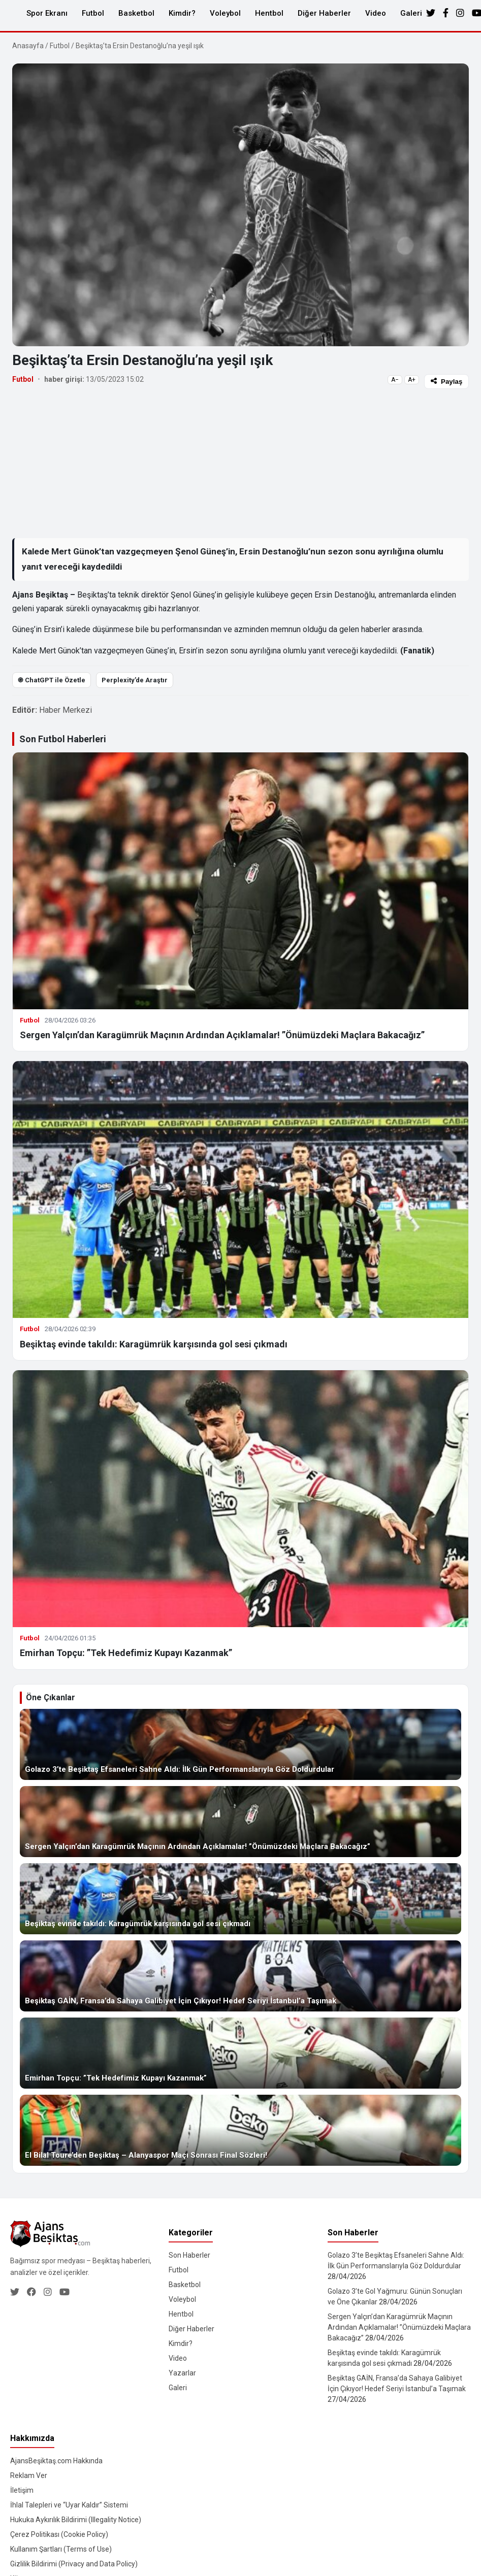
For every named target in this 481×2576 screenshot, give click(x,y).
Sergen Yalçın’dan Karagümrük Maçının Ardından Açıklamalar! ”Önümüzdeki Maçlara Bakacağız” (222, 1035)
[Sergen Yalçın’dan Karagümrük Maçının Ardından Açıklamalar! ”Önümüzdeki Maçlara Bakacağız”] (241, 1821)
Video (375, 13)
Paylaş (446, 381)
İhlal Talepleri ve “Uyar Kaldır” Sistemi (69, 2505)
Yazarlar (182, 2373)
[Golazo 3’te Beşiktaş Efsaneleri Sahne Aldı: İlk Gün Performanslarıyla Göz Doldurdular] (241, 1744)
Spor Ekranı (47, 13)
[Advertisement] (224, 463)
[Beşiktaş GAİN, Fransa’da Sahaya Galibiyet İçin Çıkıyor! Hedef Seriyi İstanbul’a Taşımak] (241, 1975)
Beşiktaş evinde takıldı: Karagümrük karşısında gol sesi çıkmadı (153, 1344)
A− (395, 379)
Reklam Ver (28, 2475)
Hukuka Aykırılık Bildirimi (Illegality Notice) (75, 2520)
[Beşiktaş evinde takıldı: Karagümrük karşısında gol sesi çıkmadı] (241, 1898)
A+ (411, 379)
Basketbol (136, 13)
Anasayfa (28, 46)
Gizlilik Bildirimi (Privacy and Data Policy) (74, 2564)
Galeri (411, 13)
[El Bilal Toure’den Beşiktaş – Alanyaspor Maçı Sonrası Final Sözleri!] (241, 2130)
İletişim (22, 2490)
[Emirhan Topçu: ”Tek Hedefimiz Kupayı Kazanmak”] (241, 2053)
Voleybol (225, 13)
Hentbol (269, 13)
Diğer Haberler (324, 13)
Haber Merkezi (65, 710)
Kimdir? (182, 13)
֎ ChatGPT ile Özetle (51, 680)
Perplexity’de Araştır (135, 680)
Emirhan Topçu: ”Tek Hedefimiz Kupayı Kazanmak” (126, 1652)
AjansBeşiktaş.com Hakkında (56, 2461)
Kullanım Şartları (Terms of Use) (61, 2549)
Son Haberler (189, 2255)
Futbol (93, 13)
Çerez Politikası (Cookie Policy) (59, 2534)
